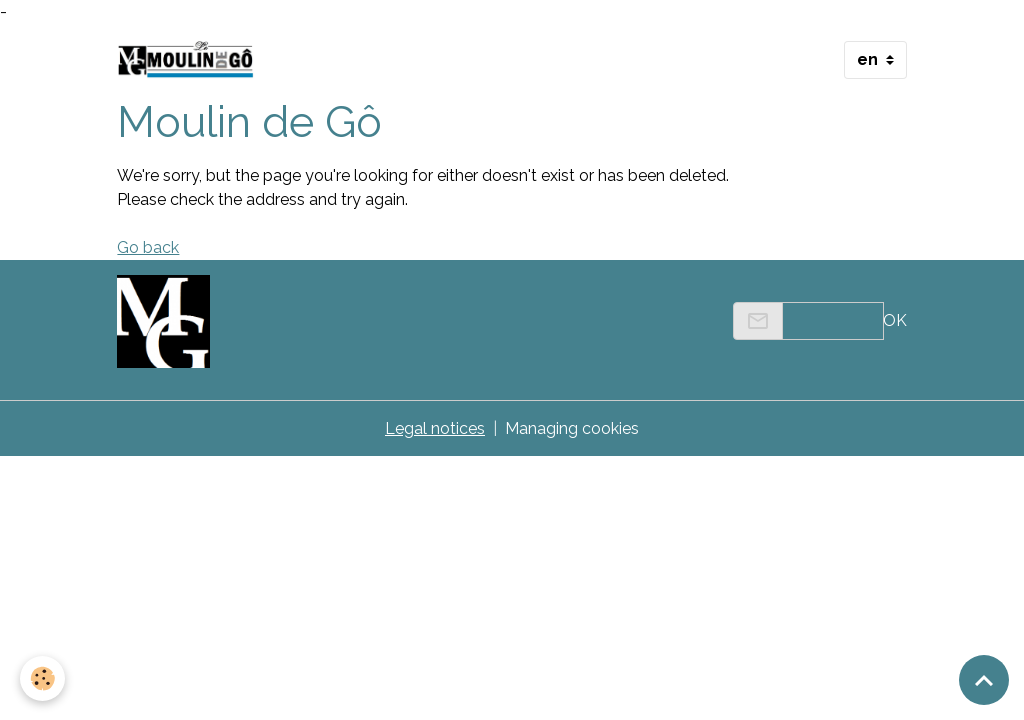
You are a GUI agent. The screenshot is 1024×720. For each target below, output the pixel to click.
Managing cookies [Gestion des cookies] (572, 428)
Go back (148, 247)
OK (895, 320)
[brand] (190, 60)
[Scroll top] (984, 680)
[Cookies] (42, 678)
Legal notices (435, 428)
